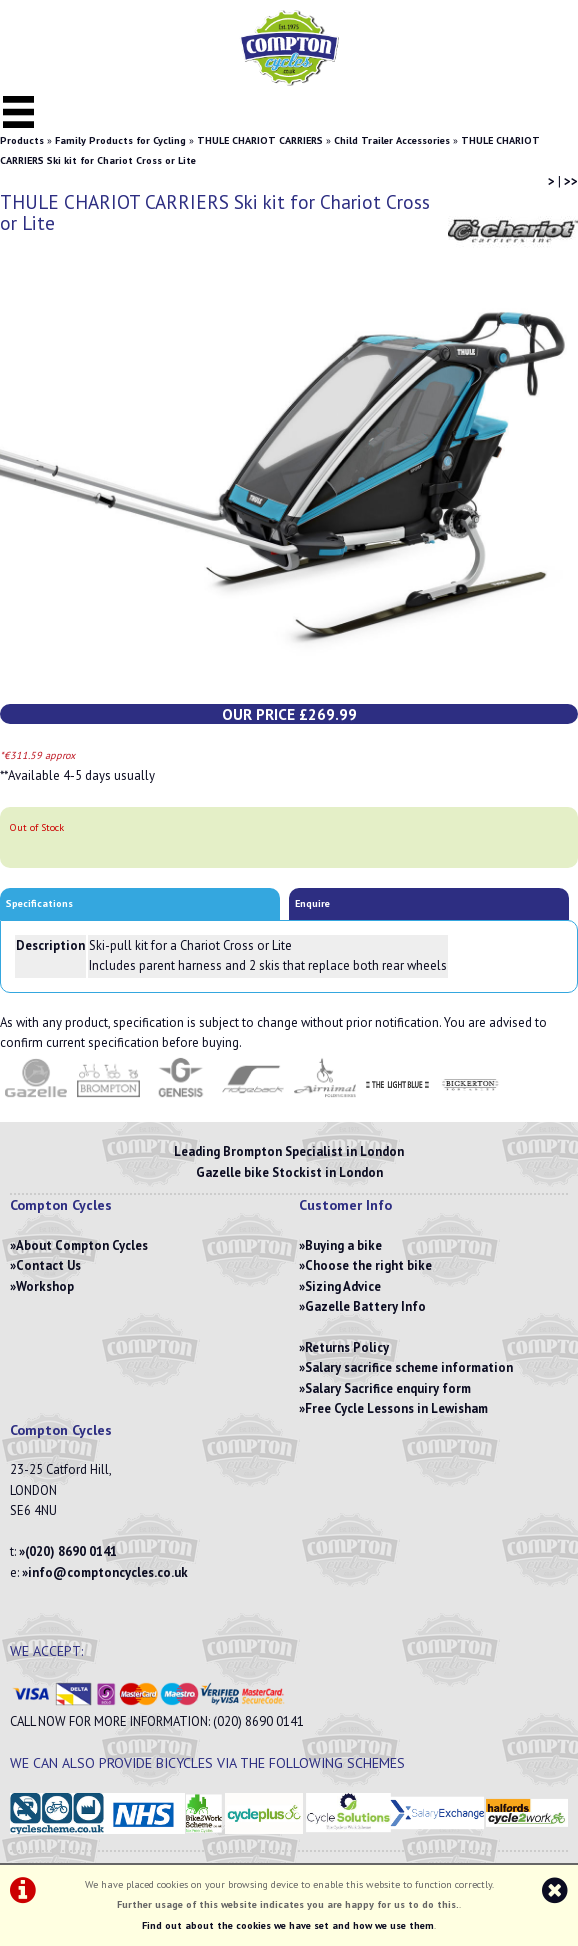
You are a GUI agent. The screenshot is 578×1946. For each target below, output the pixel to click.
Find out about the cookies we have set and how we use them (288, 1925)
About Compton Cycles (82, 1245)
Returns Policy (347, 1347)
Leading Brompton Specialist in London (289, 1151)
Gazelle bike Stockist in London (289, 1172)
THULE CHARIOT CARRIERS (260, 140)
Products (22, 140)
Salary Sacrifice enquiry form (388, 1388)
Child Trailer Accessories (392, 140)
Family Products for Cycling (120, 140)
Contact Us (48, 1265)
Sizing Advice (343, 1286)
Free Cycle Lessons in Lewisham (396, 1408)
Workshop (45, 1286)
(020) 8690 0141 (71, 1551)
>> (571, 181)
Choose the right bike (368, 1265)
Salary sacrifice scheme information (409, 1367)
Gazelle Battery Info (365, 1306)
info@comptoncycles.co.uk (108, 1572)
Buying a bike (343, 1245)
